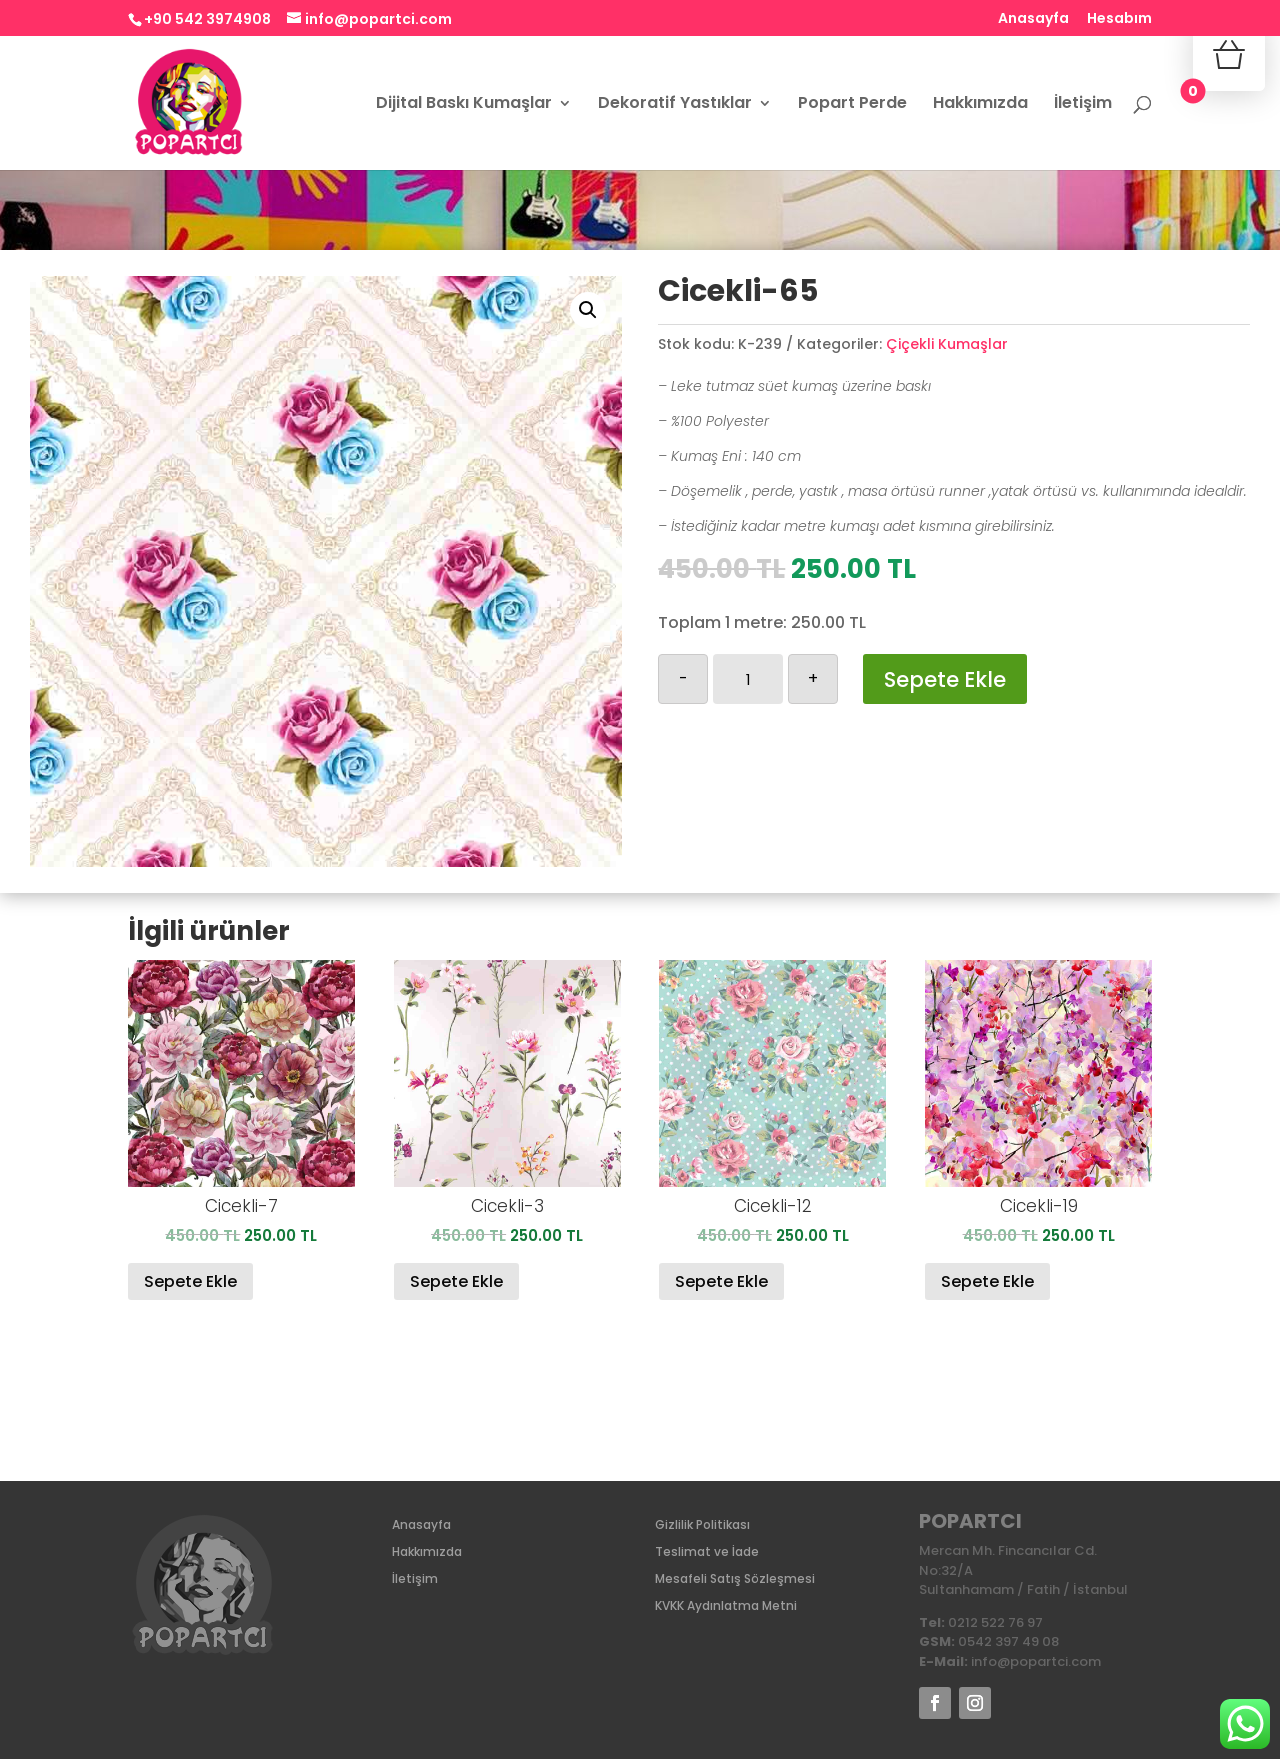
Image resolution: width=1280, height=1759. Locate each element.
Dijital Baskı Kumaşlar (464, 105)
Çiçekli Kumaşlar (947, 344)
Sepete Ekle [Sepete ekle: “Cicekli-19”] (987, 1281)
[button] (588, 310)
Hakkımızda (980, 105)
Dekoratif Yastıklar (675, 105)
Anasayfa (1033, 19)
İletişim (1083, 105)
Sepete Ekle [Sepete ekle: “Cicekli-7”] (190, 1281)
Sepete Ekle (945, 679)
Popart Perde (852, 105)
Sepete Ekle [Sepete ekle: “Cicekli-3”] (456, 1281)
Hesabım (1119, 19)
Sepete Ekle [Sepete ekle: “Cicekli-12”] (721, 1281)
